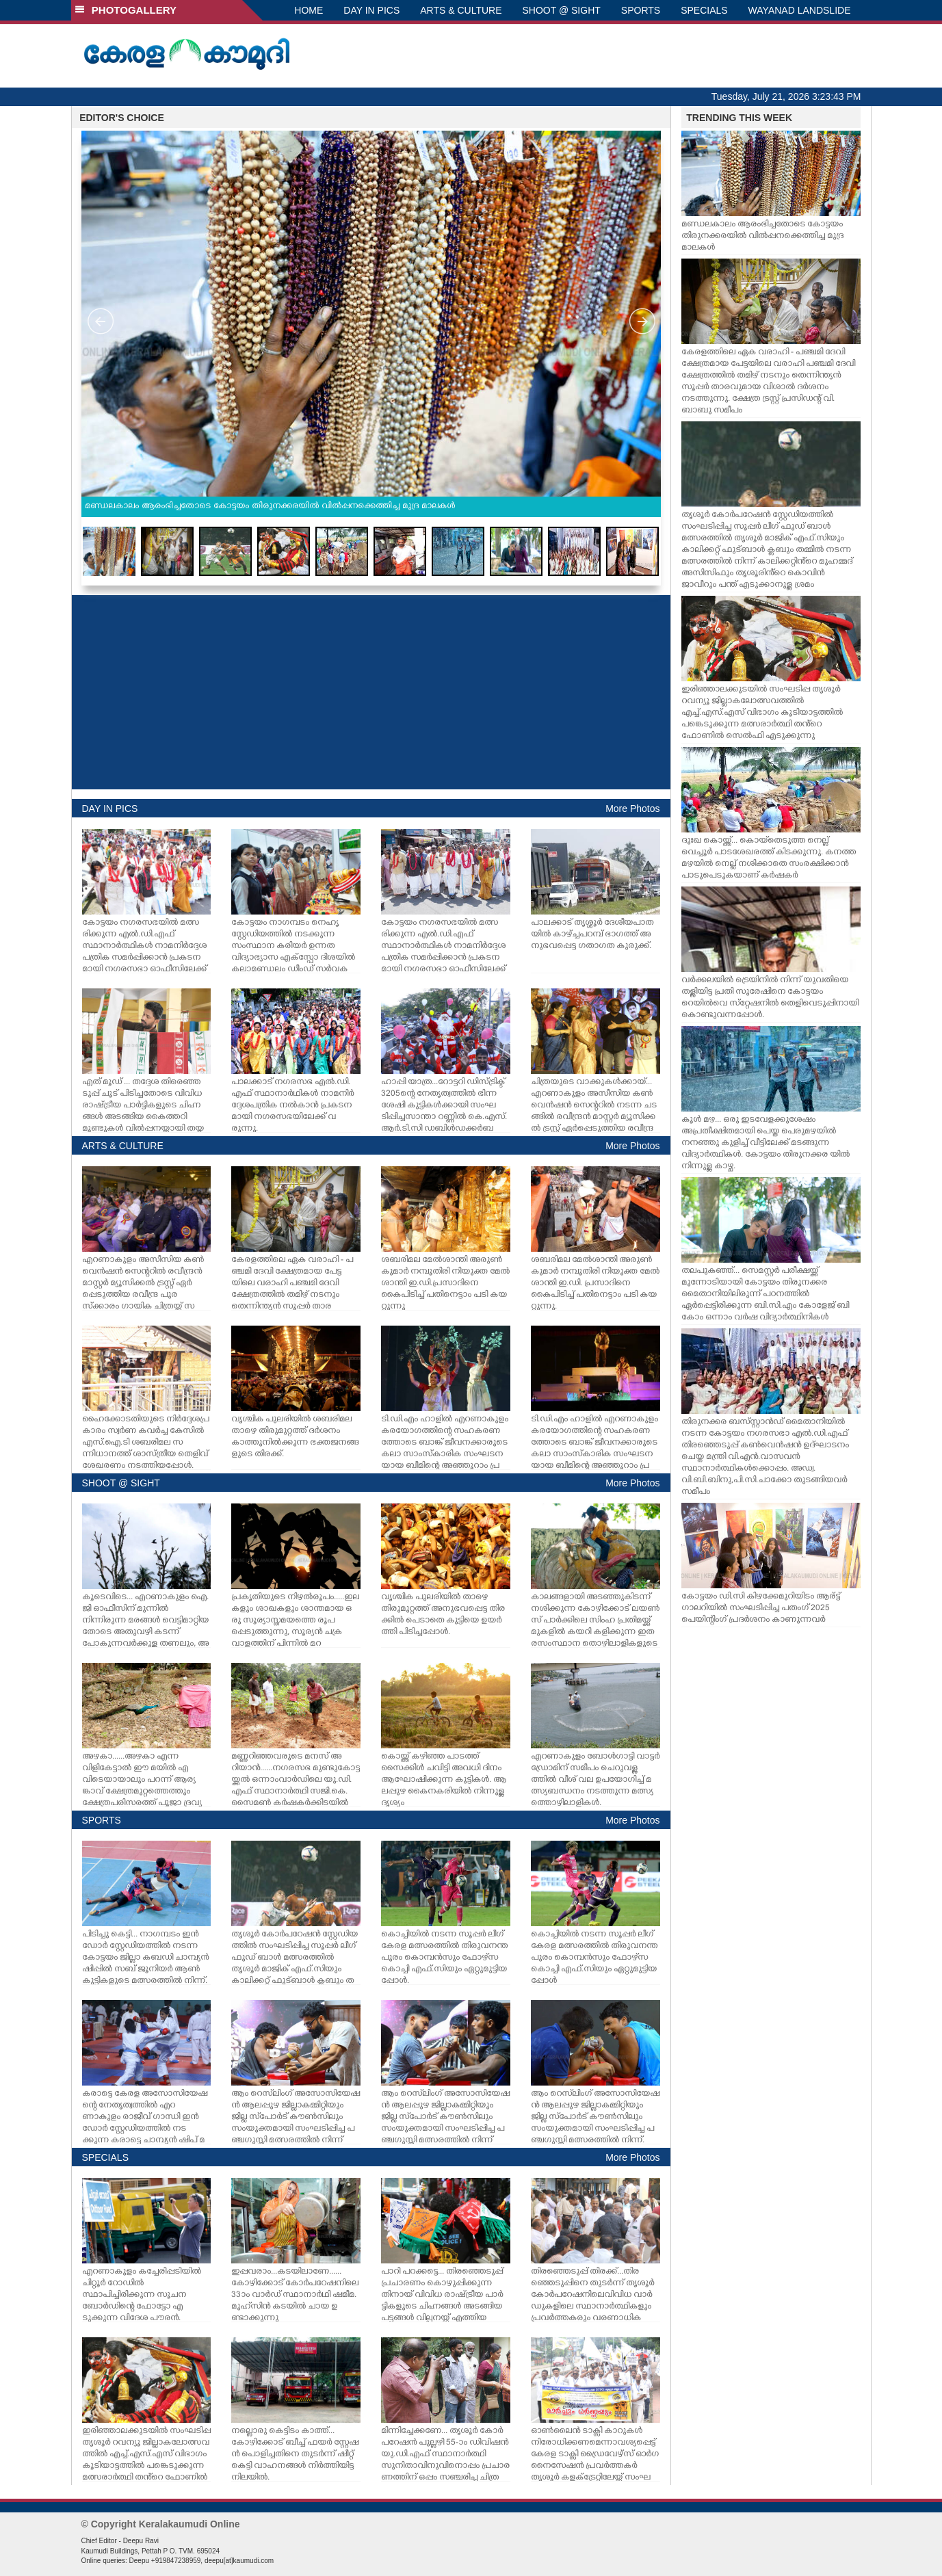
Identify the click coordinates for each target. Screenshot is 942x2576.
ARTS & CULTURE (460, 10)
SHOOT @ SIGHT (562, 10)
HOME (308, 10)
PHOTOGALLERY (126, 10)
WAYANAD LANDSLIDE (799, 10)
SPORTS (640, 10)
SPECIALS (704, 10)
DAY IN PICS (371, 10)
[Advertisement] (371, 692)
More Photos (632, 808)
